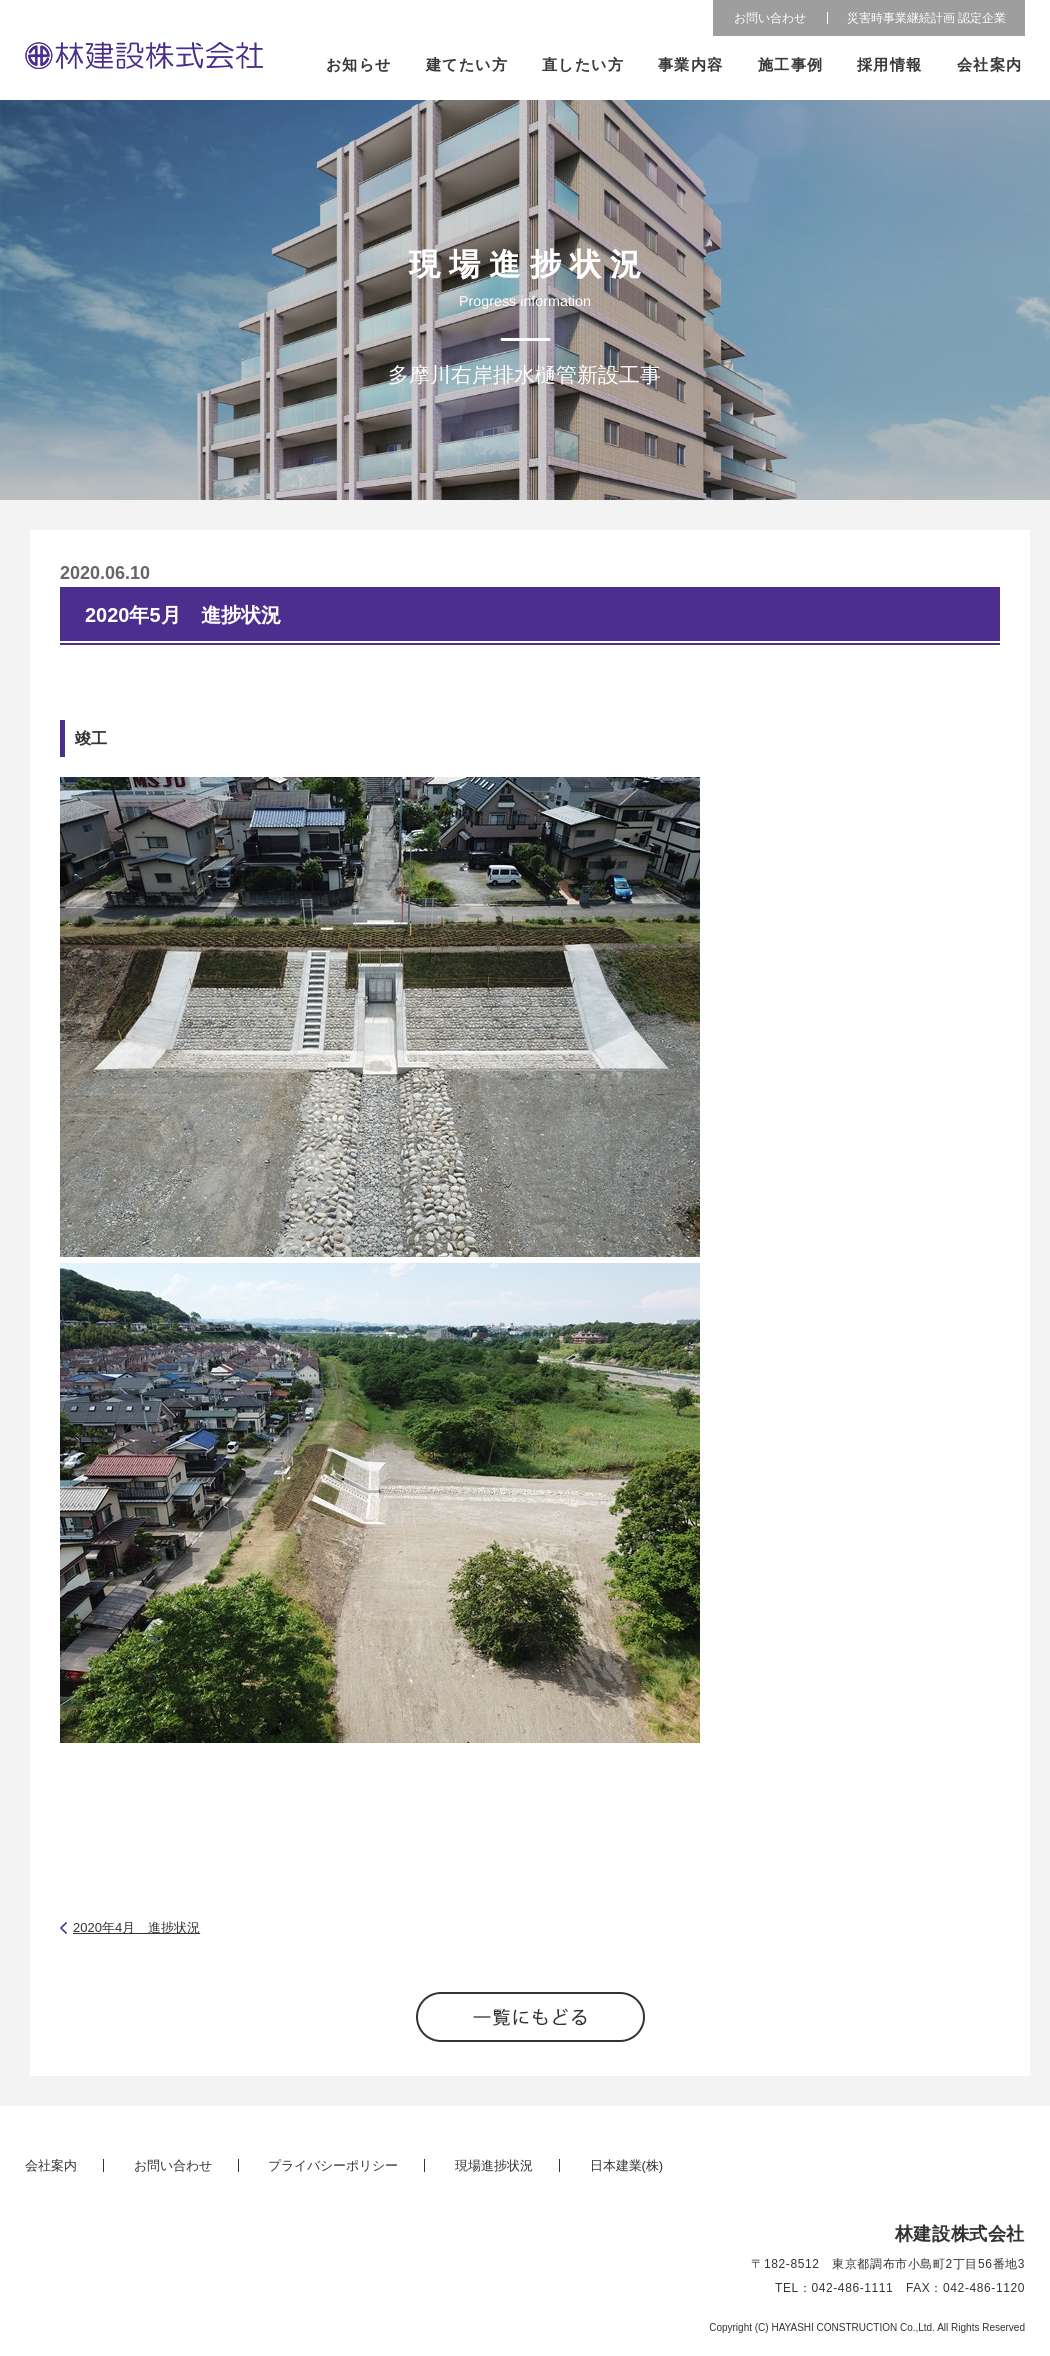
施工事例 (791, 64)
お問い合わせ (770, 18)
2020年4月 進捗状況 (136, 1927)
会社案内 (990, 64)
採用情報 (890, 64)
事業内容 (691, 64)
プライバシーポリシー (333, 2165)
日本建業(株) (627, 2165)
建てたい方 (467, 64)
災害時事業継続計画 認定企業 (926, 18)
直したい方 (583, 64)
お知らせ (359, 64)
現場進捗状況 (494, 2165)
